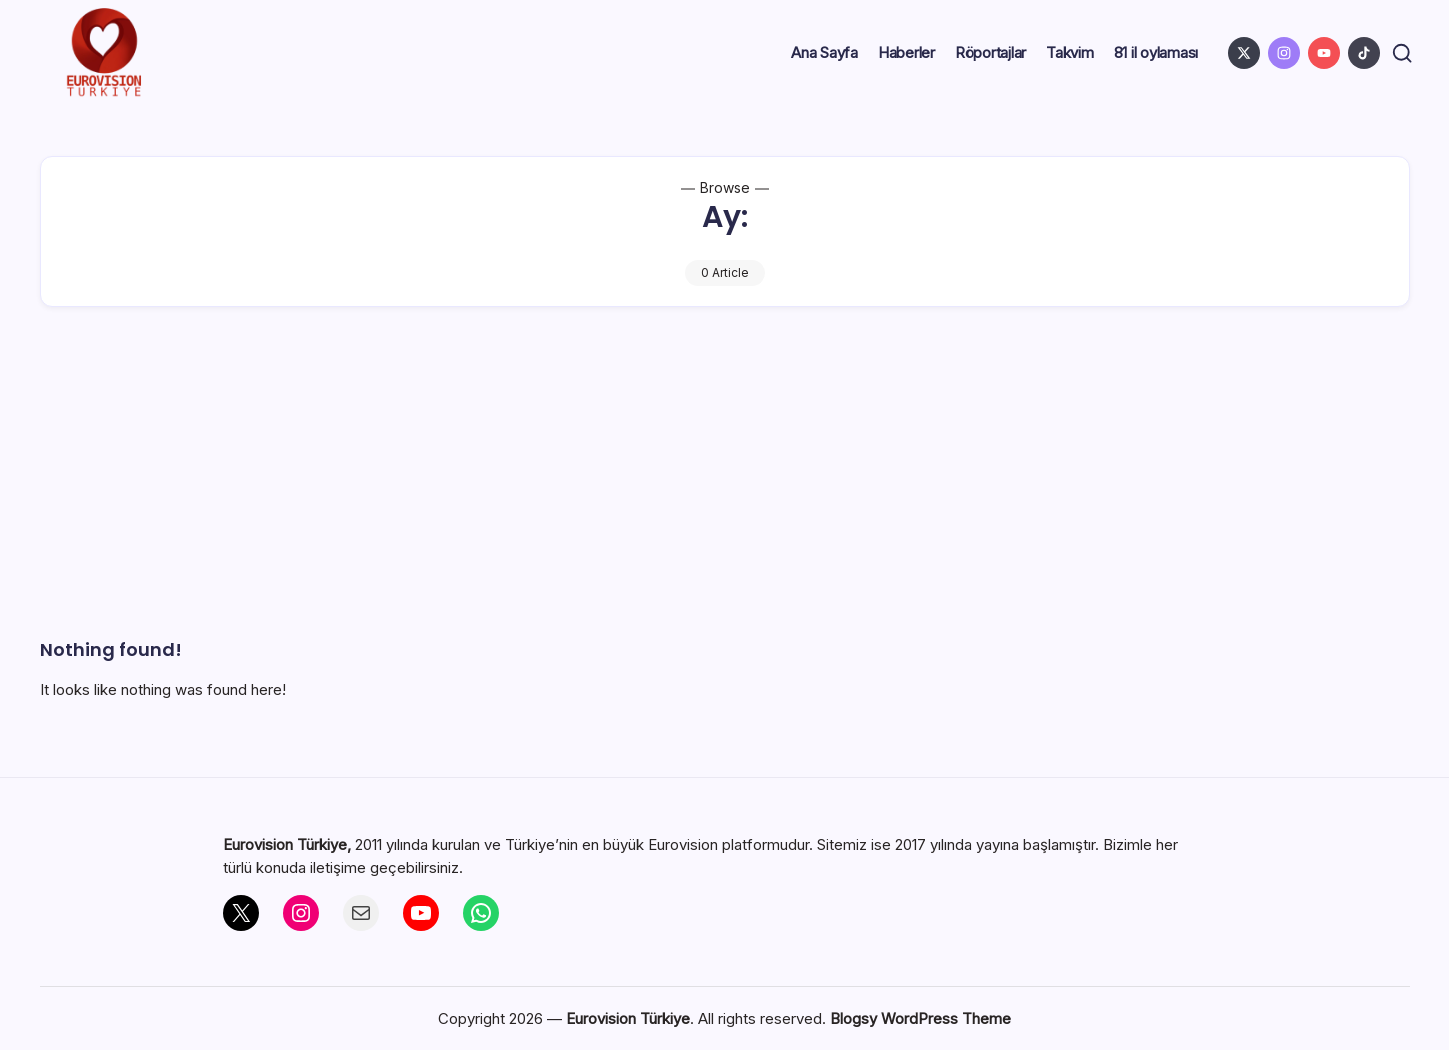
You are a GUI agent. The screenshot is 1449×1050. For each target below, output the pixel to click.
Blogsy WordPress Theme (920, 1018)
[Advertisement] (725, 487)
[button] (1399, 53)
